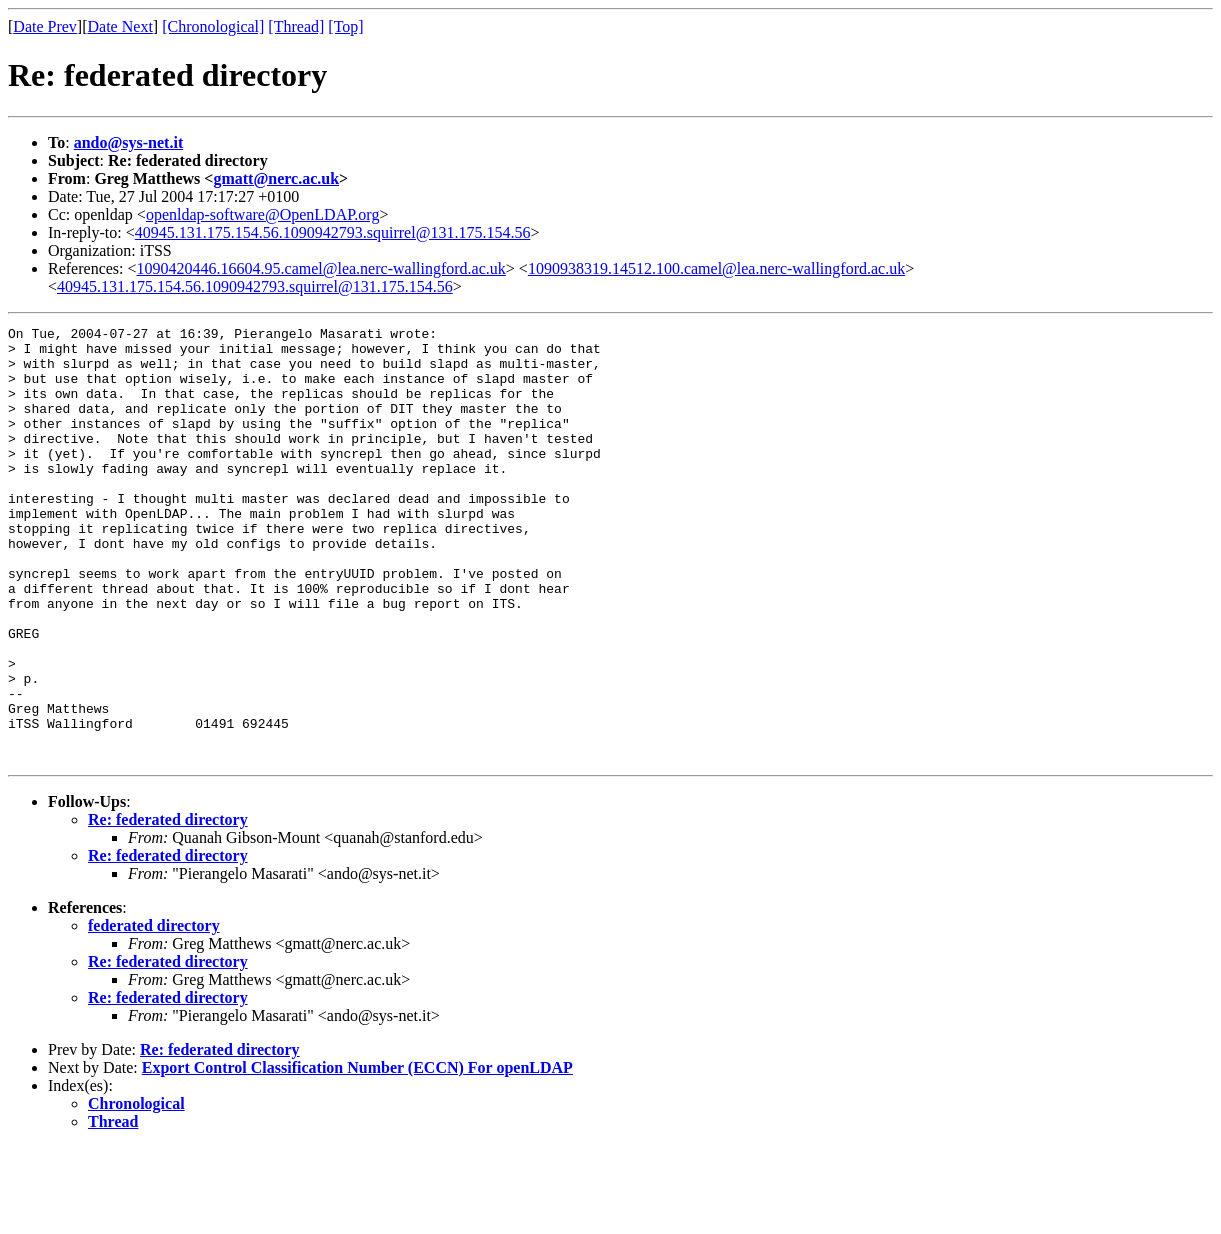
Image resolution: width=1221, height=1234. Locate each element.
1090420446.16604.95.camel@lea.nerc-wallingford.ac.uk (321, 268)
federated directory (154, 1012)
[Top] (345, 26)
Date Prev (45, 26)
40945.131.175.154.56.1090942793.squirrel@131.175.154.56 (333, 232)
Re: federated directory (168, 906)
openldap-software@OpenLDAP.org (263, 214)
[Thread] (296, 26)
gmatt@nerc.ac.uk (276, 178)
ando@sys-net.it (129, 142)
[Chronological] (213, 26)
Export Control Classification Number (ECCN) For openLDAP (357, 1154)
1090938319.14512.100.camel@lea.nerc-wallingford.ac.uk (716, 268)
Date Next (120, 26)
